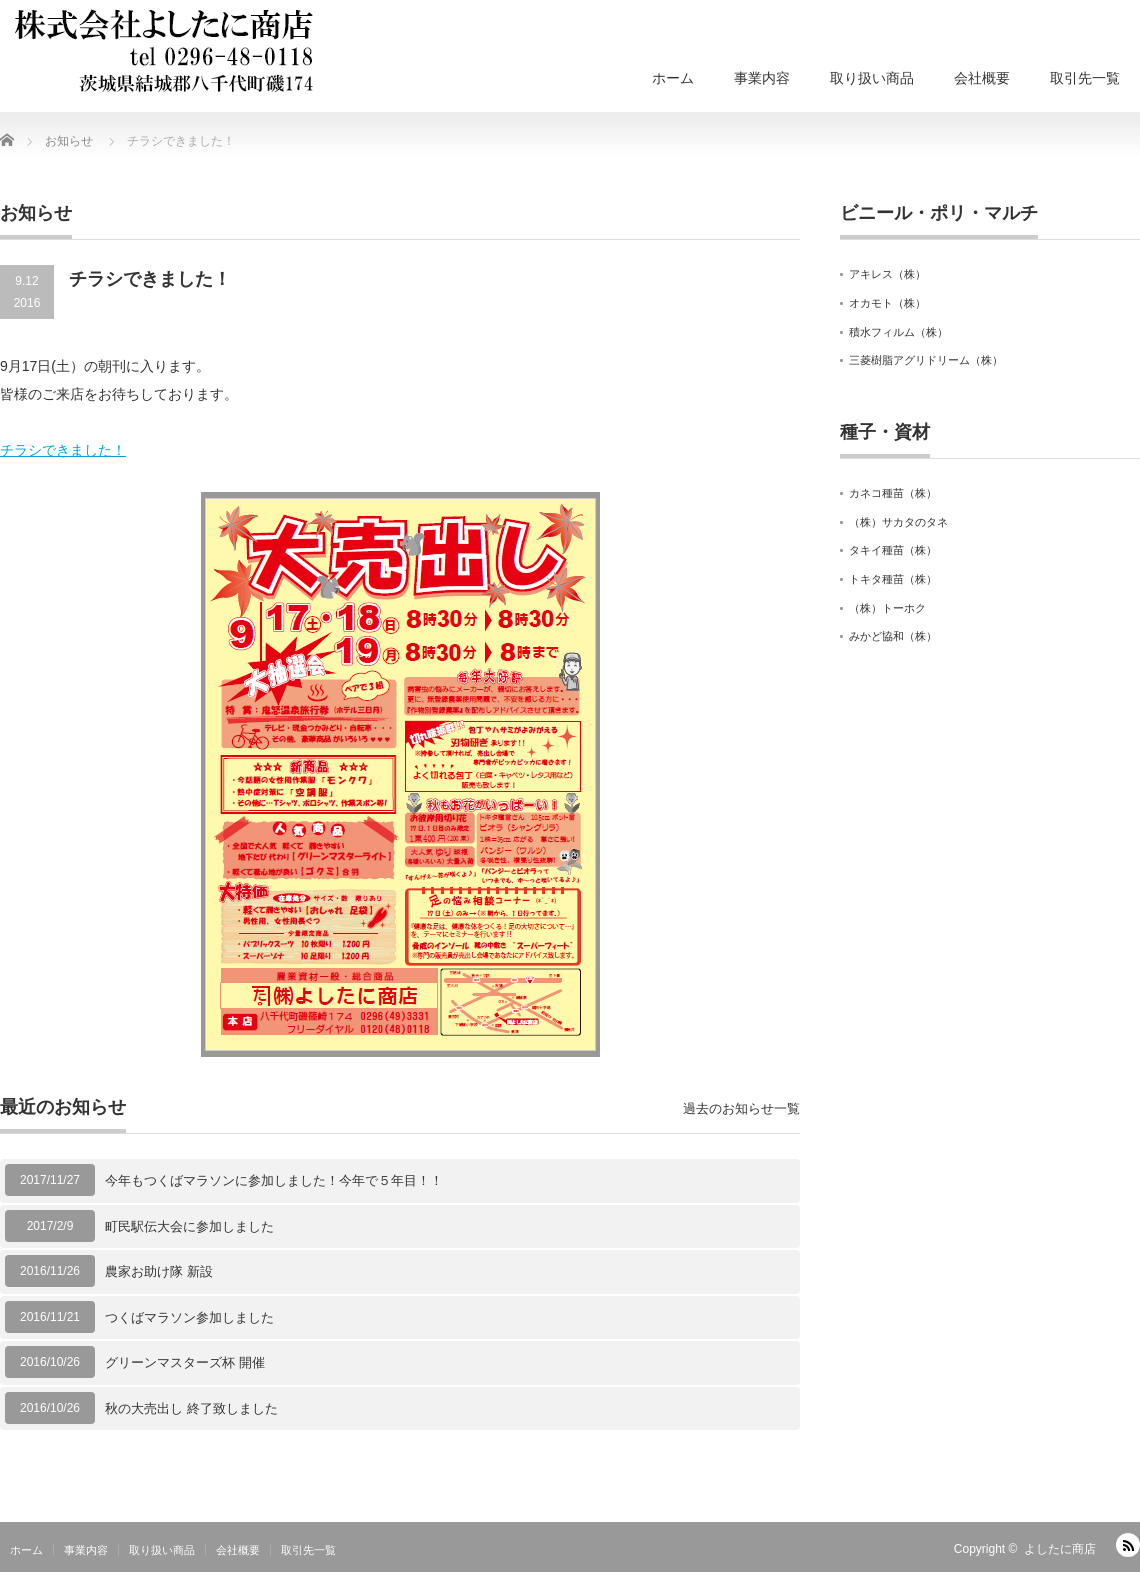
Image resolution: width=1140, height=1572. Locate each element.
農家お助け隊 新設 (159, 1271)
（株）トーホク (887, 608)
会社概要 (982, 78)
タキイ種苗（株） (893, 550)
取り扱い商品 (872, 78)
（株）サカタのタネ (898, 522)
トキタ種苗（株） (893, 579)
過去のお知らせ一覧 (741, 1108)
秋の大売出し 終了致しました (191, 1408)
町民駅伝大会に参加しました (189, 1226)
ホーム (673, 78)
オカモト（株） (887, 303)
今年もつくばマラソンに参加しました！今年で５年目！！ (274, 1180)
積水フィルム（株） (898, 332)
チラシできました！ (63, 450)
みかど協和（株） (893, 636)
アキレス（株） (887, 274)
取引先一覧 (1085, 78)
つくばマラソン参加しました (189, 1317)
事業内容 (762, 78)
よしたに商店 (1060, 1549)
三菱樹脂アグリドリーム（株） (926, 360)
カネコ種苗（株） (893, 493)
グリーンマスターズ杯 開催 (185, 1362)
